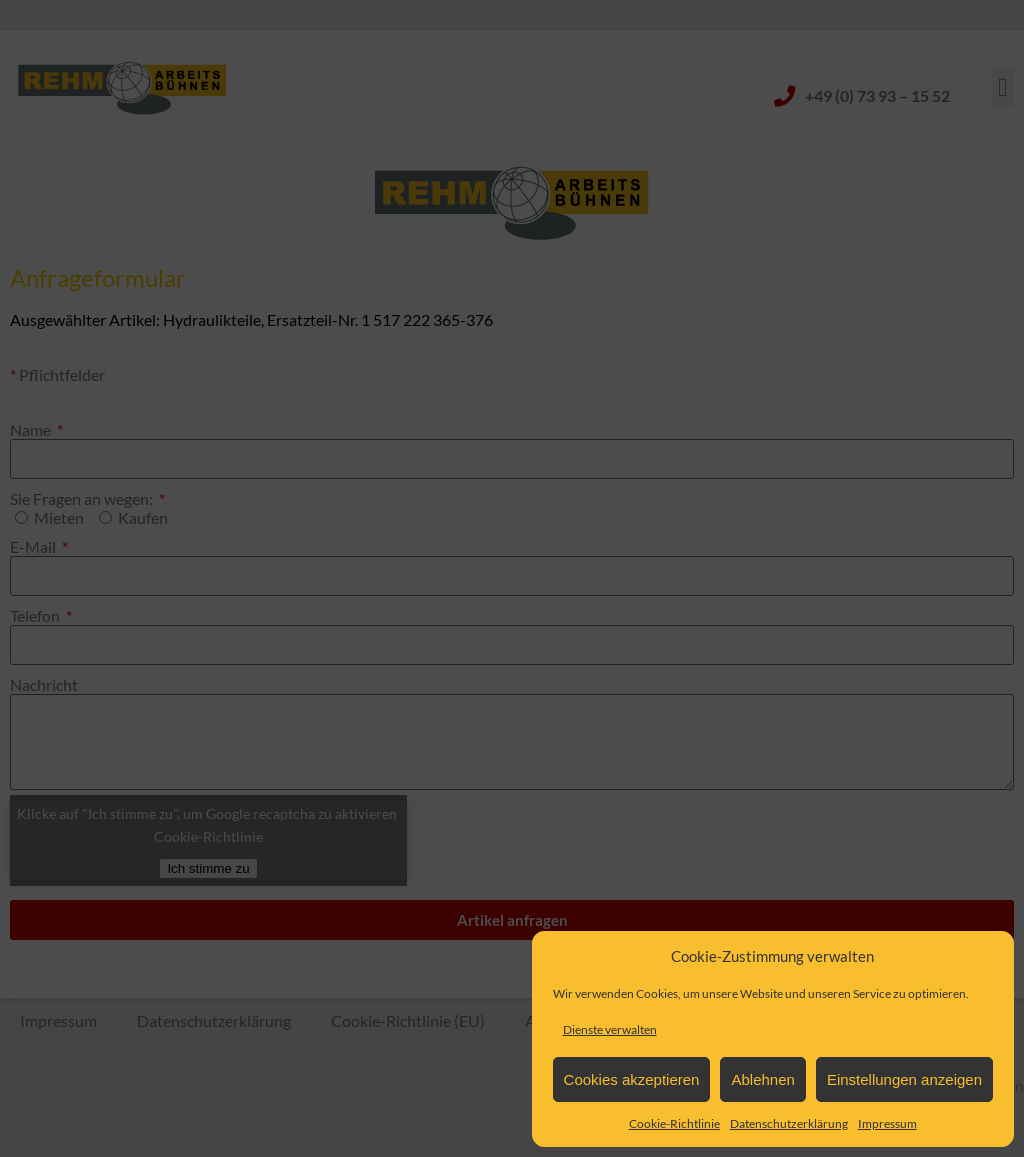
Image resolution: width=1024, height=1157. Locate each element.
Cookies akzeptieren (632, 1079)
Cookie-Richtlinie (674, 1123)
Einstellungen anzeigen (904, 1079)
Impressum (887, 1123)
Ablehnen (762, 1079)
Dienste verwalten (610, 1029)
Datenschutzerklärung (789, 1123)
